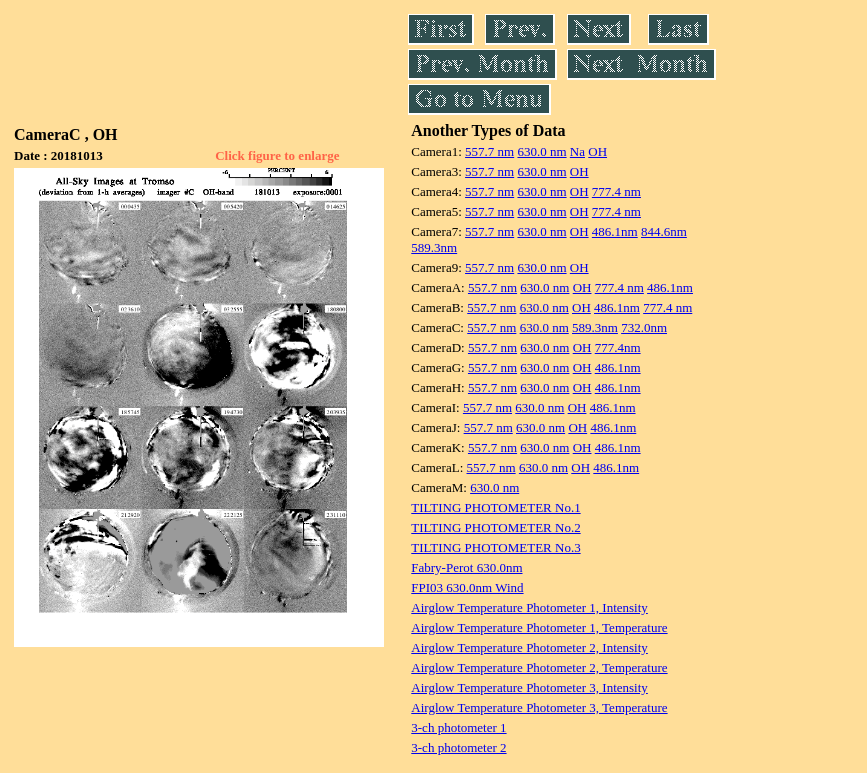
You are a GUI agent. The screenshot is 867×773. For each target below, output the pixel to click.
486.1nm (615, 231)
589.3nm (434, 247)
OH (597, 151)
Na (577, 151)
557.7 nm (489, 151)
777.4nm (618, 347)
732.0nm (644, 327)
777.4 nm (616, 191)
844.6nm (664, 231)
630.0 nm (541, 151)
